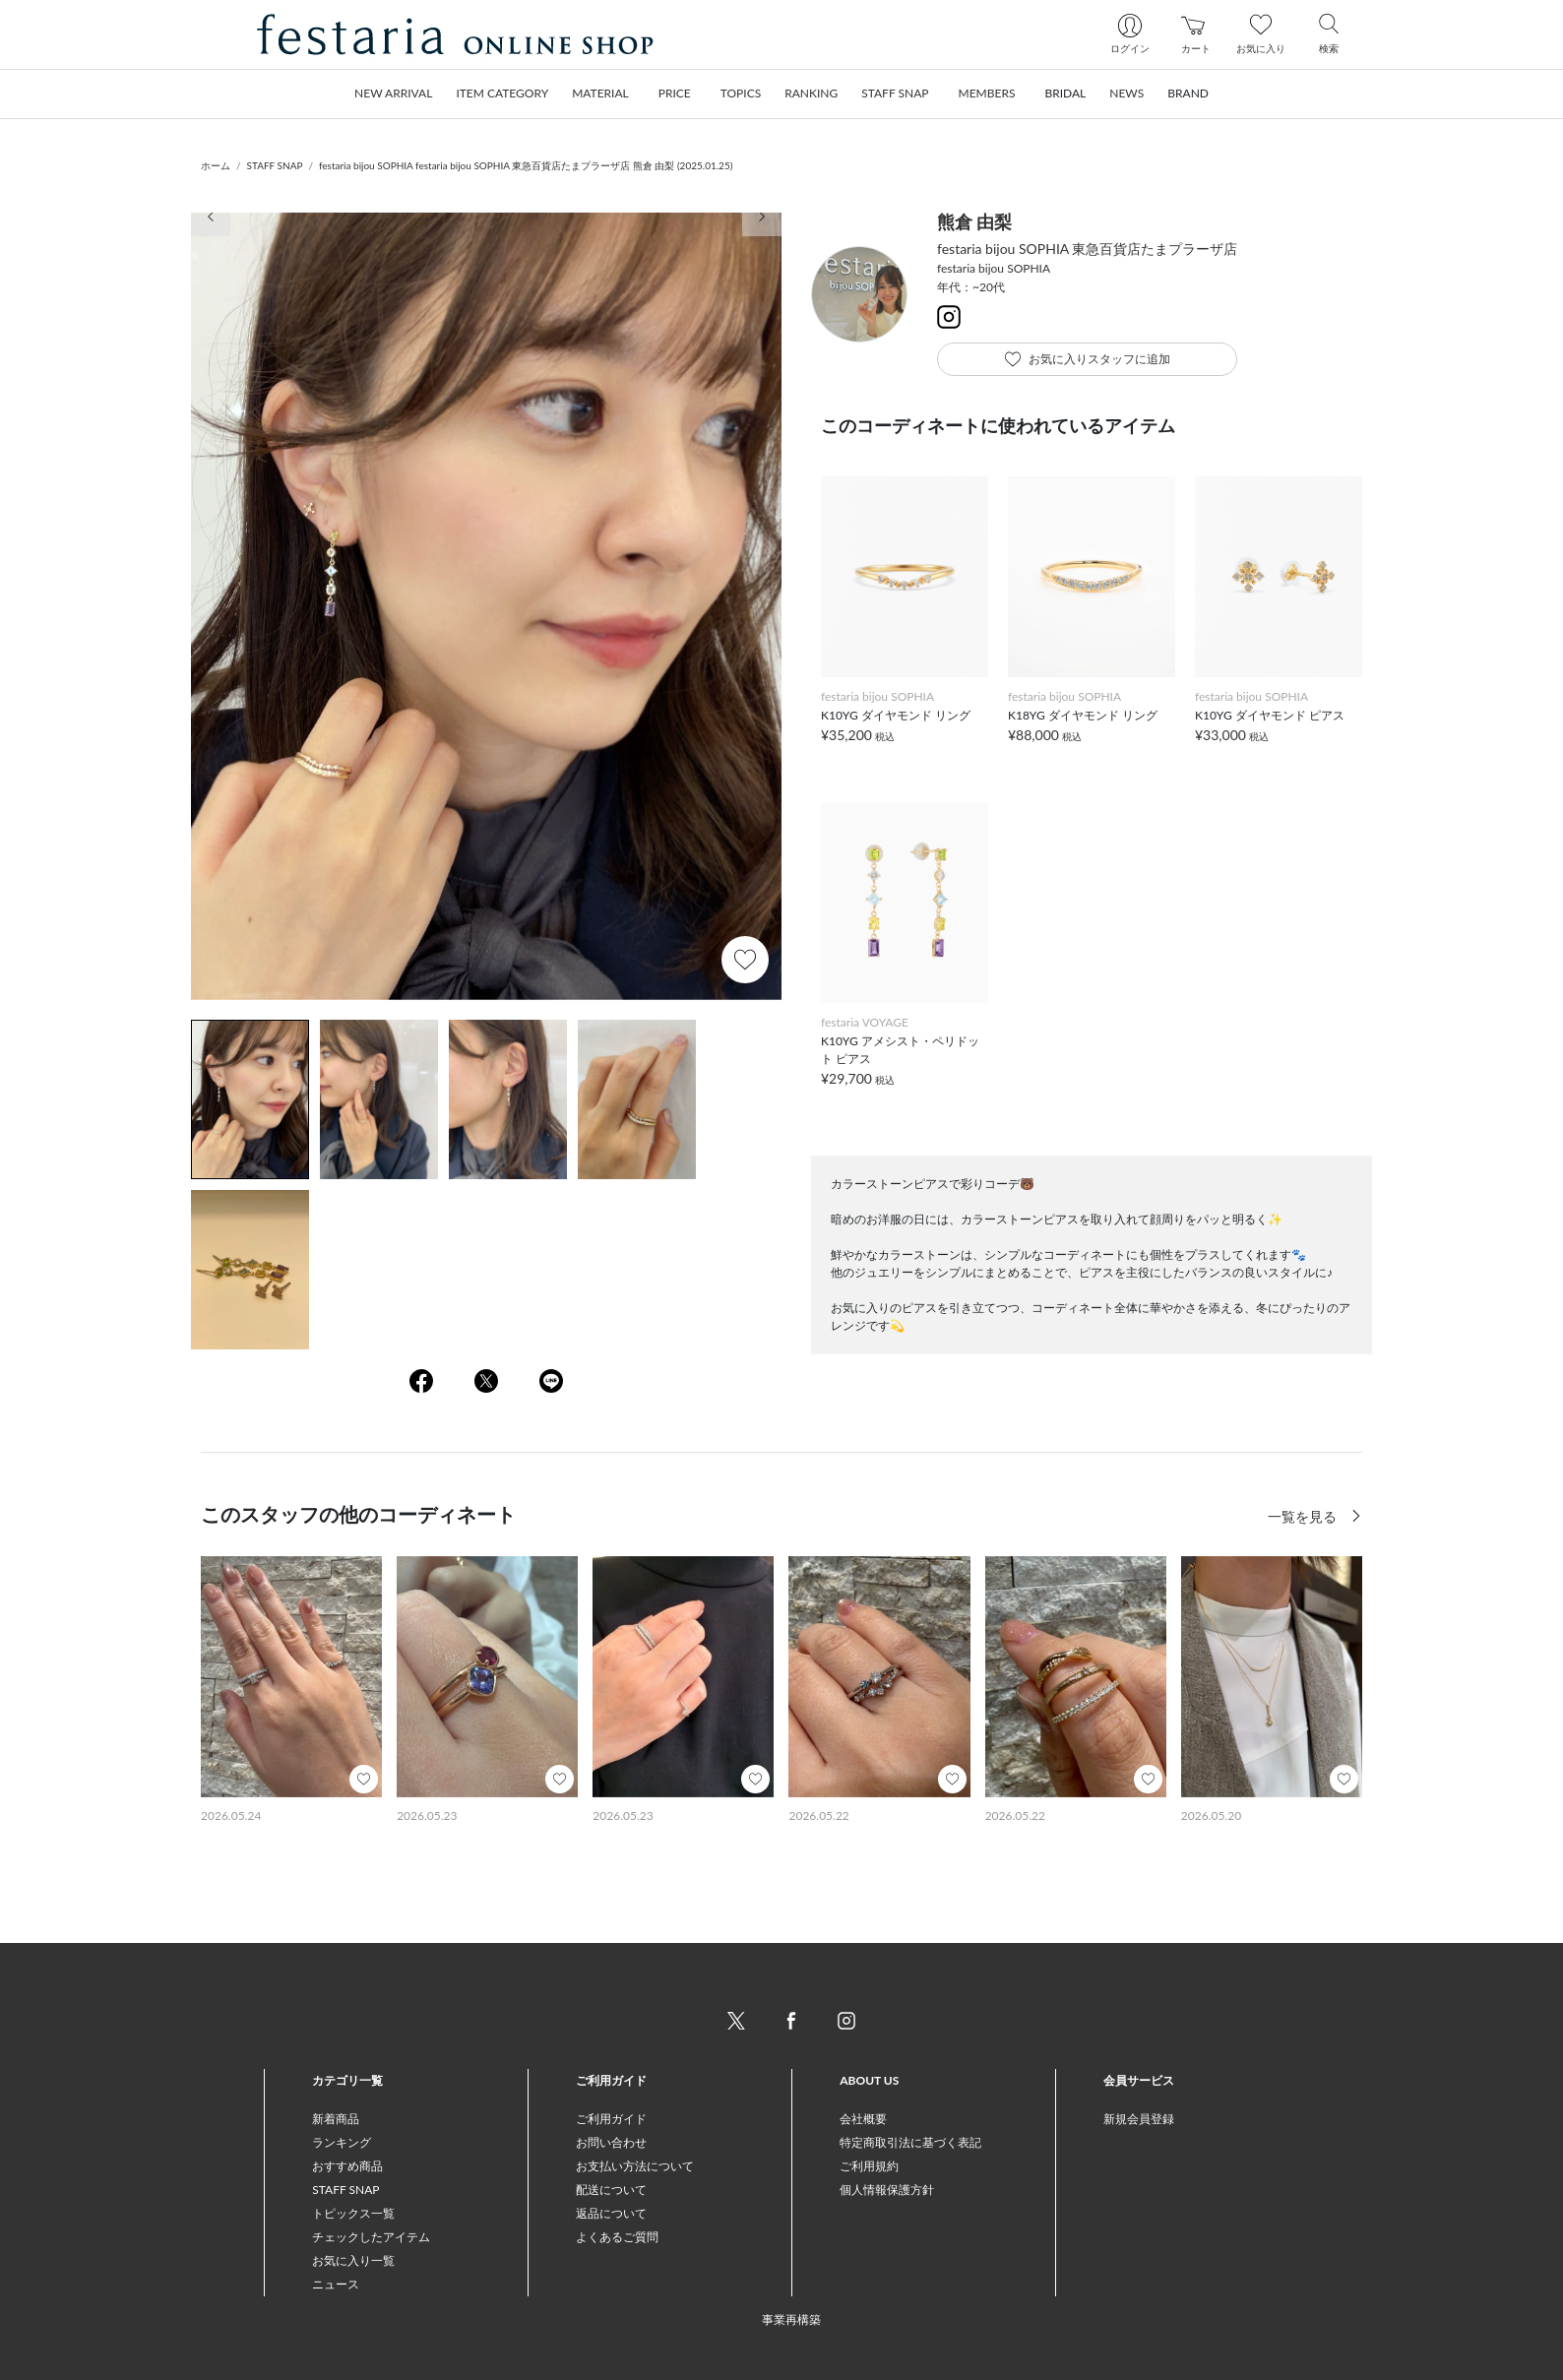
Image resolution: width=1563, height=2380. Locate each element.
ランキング (341, 2142)
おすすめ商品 (347, 2166)
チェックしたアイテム (371, 2236)
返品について (611, 2213)
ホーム (215, 165)
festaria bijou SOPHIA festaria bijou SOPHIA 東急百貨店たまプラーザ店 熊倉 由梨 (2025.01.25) (525, 165)
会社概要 (863, 2118)
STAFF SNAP (275, 165)
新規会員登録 (1138, 2118)
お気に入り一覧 (353, 2260)
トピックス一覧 (353, 2213)
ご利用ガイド (611, 2118)
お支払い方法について (635, 2166)
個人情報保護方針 (887, 2189)
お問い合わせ (611, 2142)
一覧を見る (1304, 1516)
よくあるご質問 (617, 2236)
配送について (611, 2189)
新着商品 (335, 2118)
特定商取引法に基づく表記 (910, 2142)
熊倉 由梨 (974, 221)
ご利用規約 (869, 2166)
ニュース (335, 2284)
